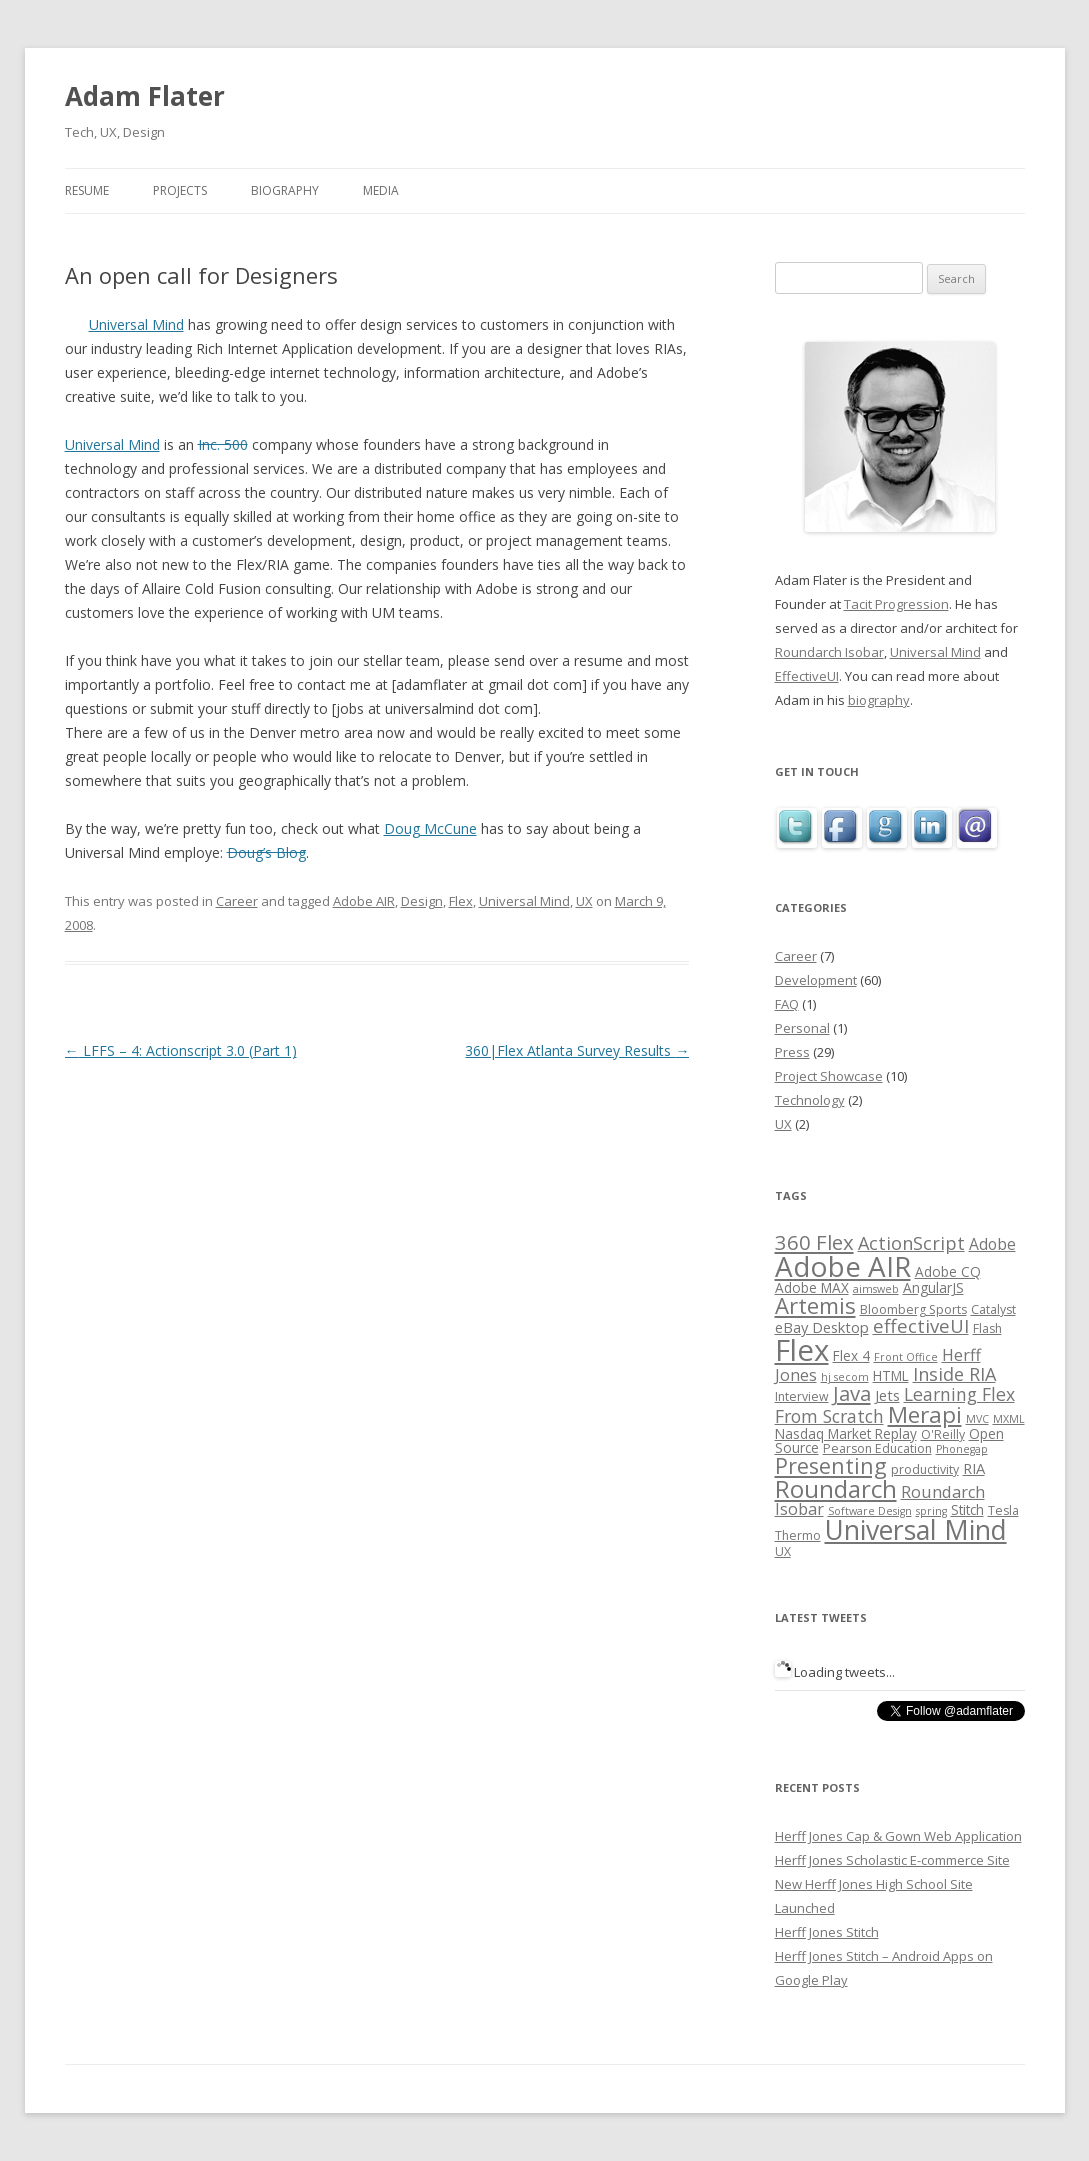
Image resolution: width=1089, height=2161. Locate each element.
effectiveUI (921, 1325)
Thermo (798, 1535)
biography (879, 700)
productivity (925, 1469)
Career (237, 901)
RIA (974, 1468)
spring (931, 1511)
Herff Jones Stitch (827, 1932)
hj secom (845, 1377)
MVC (977, 1419)
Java (852, 1393)
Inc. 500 (223, 444)
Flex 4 (851, 1355)
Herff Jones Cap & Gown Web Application (898, 1836)
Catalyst (993, 1309)
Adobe (992, 1244)
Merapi (925, 1414)
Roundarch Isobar (829, 652)
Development (816, 980)
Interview (802, 1396)
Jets (887, 1395)
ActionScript (911, 1243)
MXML (1009, 1419)
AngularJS (933, 1287)
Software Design (870, 1511)
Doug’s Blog (266, 852)
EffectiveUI (807, 676)
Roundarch (836, 1488)
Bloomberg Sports (913, 1309)
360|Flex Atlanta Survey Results (577, 1050)
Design (422, 901)
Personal (802, 1028)
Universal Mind (136, 324)
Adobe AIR (364, 901)
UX (584, 901)
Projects (180, 190)
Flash (987, 1328)
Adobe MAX (812, 1287)
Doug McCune (430, 828)
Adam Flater (145, 96)
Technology (810, 1100)
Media (381, 190)
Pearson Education (877, 1448)
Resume (87, 190)
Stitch (967, 1509)
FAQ (787, 1004)
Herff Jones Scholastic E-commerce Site (892, 1860)
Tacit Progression (896, 604)
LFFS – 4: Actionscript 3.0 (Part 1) (181, 1050)
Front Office (906, 1357)
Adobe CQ (948, 1271)
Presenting (831, 1465)
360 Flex (814, 1242)
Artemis (815, 1305)
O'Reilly (943, 1434)
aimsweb (876, 1289)
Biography (285, 190)
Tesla (1003, 1510)
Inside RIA (954, 1374)
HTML (891, 1375)
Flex (461, 901)
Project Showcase (829, 1076)
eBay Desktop (822, 1327)
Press (792, 1052)
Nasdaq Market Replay (846, 1433)
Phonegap (962, 1449)
